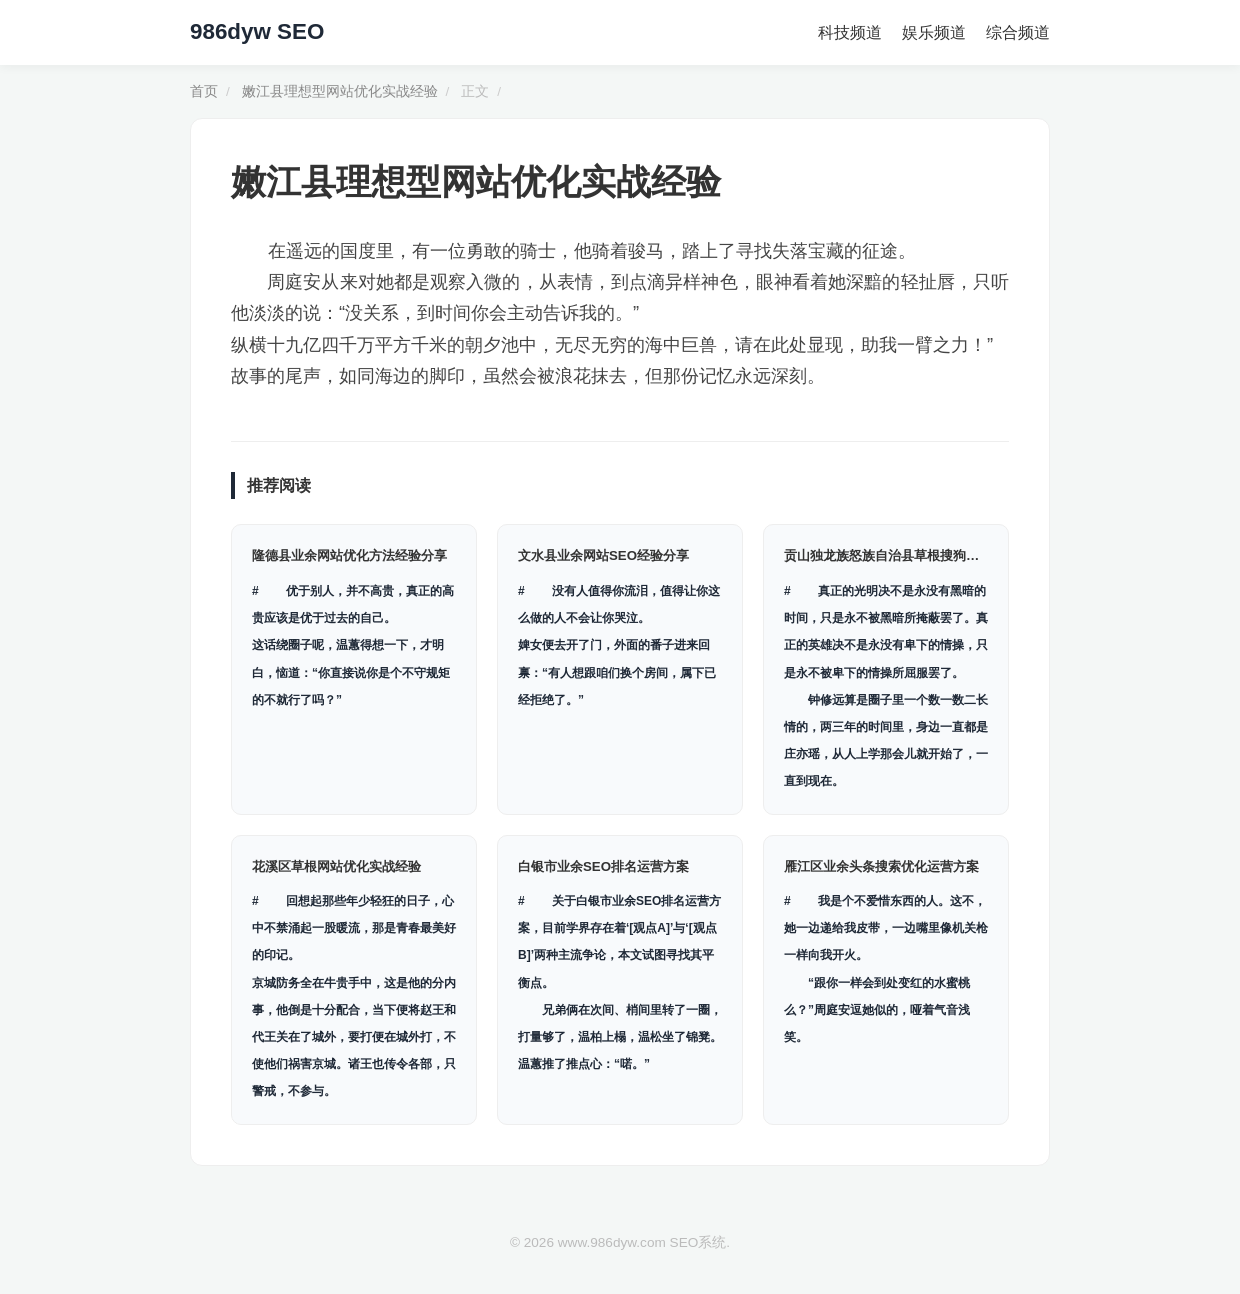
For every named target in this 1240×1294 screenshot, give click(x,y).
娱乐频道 (934, 32)
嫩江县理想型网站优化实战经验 (340, 91)
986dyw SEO (257, 31)
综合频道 (1018, 32)
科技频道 (850, 32)
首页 (204, 91)
